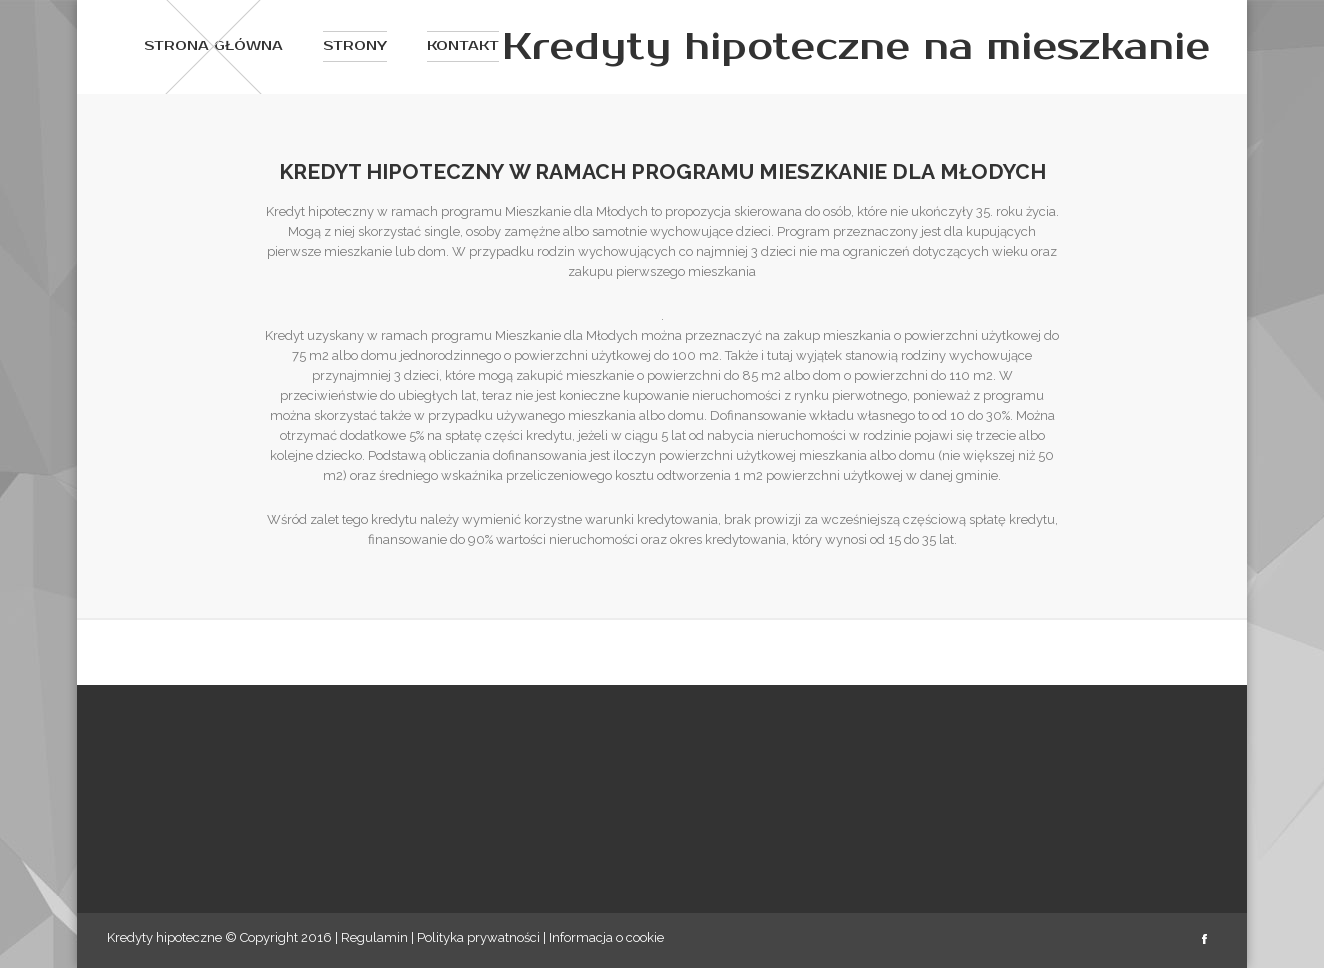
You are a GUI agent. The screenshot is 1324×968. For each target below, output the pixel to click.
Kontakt (463, 46)
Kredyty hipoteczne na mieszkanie (856, 47)
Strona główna (213, 46)
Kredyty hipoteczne (164, 937)
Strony (355, 46)
